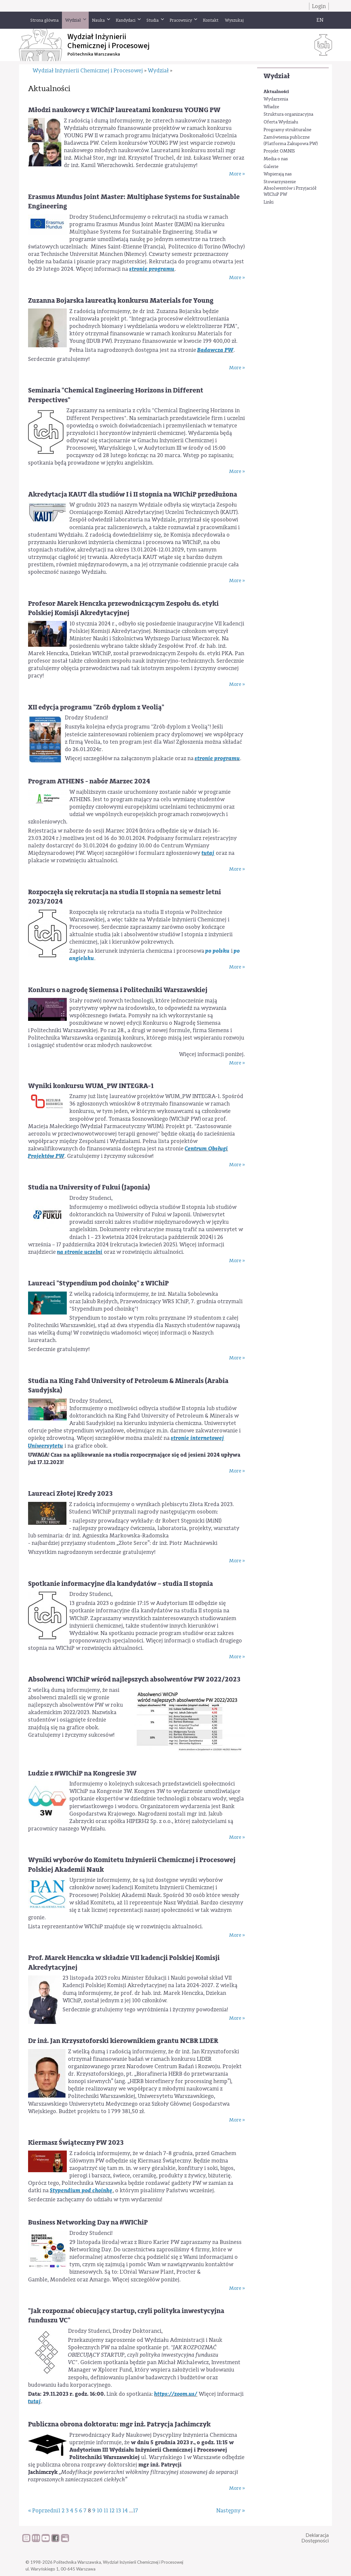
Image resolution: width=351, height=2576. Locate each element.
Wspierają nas (278, 174)
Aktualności (276, 92)
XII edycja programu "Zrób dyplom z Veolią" (96, 707)
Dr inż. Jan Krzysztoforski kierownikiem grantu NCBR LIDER (123, 2041)
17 (135, 2510)
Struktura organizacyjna (288, 114)
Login (319, 6)
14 (125, 2510)
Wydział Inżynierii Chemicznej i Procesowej (88, 70)
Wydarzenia (276, 99)
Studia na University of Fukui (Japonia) (89, 1187)
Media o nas (276, 159)
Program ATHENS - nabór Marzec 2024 (89, 781)
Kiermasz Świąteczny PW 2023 (76, 2142)
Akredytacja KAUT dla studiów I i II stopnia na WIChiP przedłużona (132, 494)
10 (99, 2510)
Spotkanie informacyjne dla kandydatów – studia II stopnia (120, 1583)
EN (320, 20)
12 (112, 2510)
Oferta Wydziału (281, 122)
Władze (271, 107)
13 (118, 2510)
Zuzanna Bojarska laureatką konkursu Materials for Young (121, 300)
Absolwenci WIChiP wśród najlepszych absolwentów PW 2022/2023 (134, 1679)
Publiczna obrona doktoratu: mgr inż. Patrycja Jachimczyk (119, 2424)
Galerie (271, 167)
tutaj (208, 853)
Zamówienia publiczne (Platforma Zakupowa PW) (291, 140)
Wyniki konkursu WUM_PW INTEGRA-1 (91, 1086)
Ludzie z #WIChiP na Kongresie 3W (82, 1773)
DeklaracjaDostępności (315, 2537)
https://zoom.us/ (175, 2394)
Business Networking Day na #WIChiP (88, 2222)
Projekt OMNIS (279, 151)
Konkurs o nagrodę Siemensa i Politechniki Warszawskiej (117, 990)
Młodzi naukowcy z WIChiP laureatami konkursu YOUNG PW (124, 110)
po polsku (218, 951)
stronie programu (152, 269)
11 (106, 2510)
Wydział (277, 76)
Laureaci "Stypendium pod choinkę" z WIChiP (98, 1283)
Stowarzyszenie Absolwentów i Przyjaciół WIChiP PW (290, 188)
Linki (269, 202)
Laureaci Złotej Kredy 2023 (70, 1493)
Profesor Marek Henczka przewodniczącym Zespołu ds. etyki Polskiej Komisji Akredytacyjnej (123, 608)
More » (237, 174)
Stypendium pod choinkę (81, 2190)
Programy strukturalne (287, 130)
